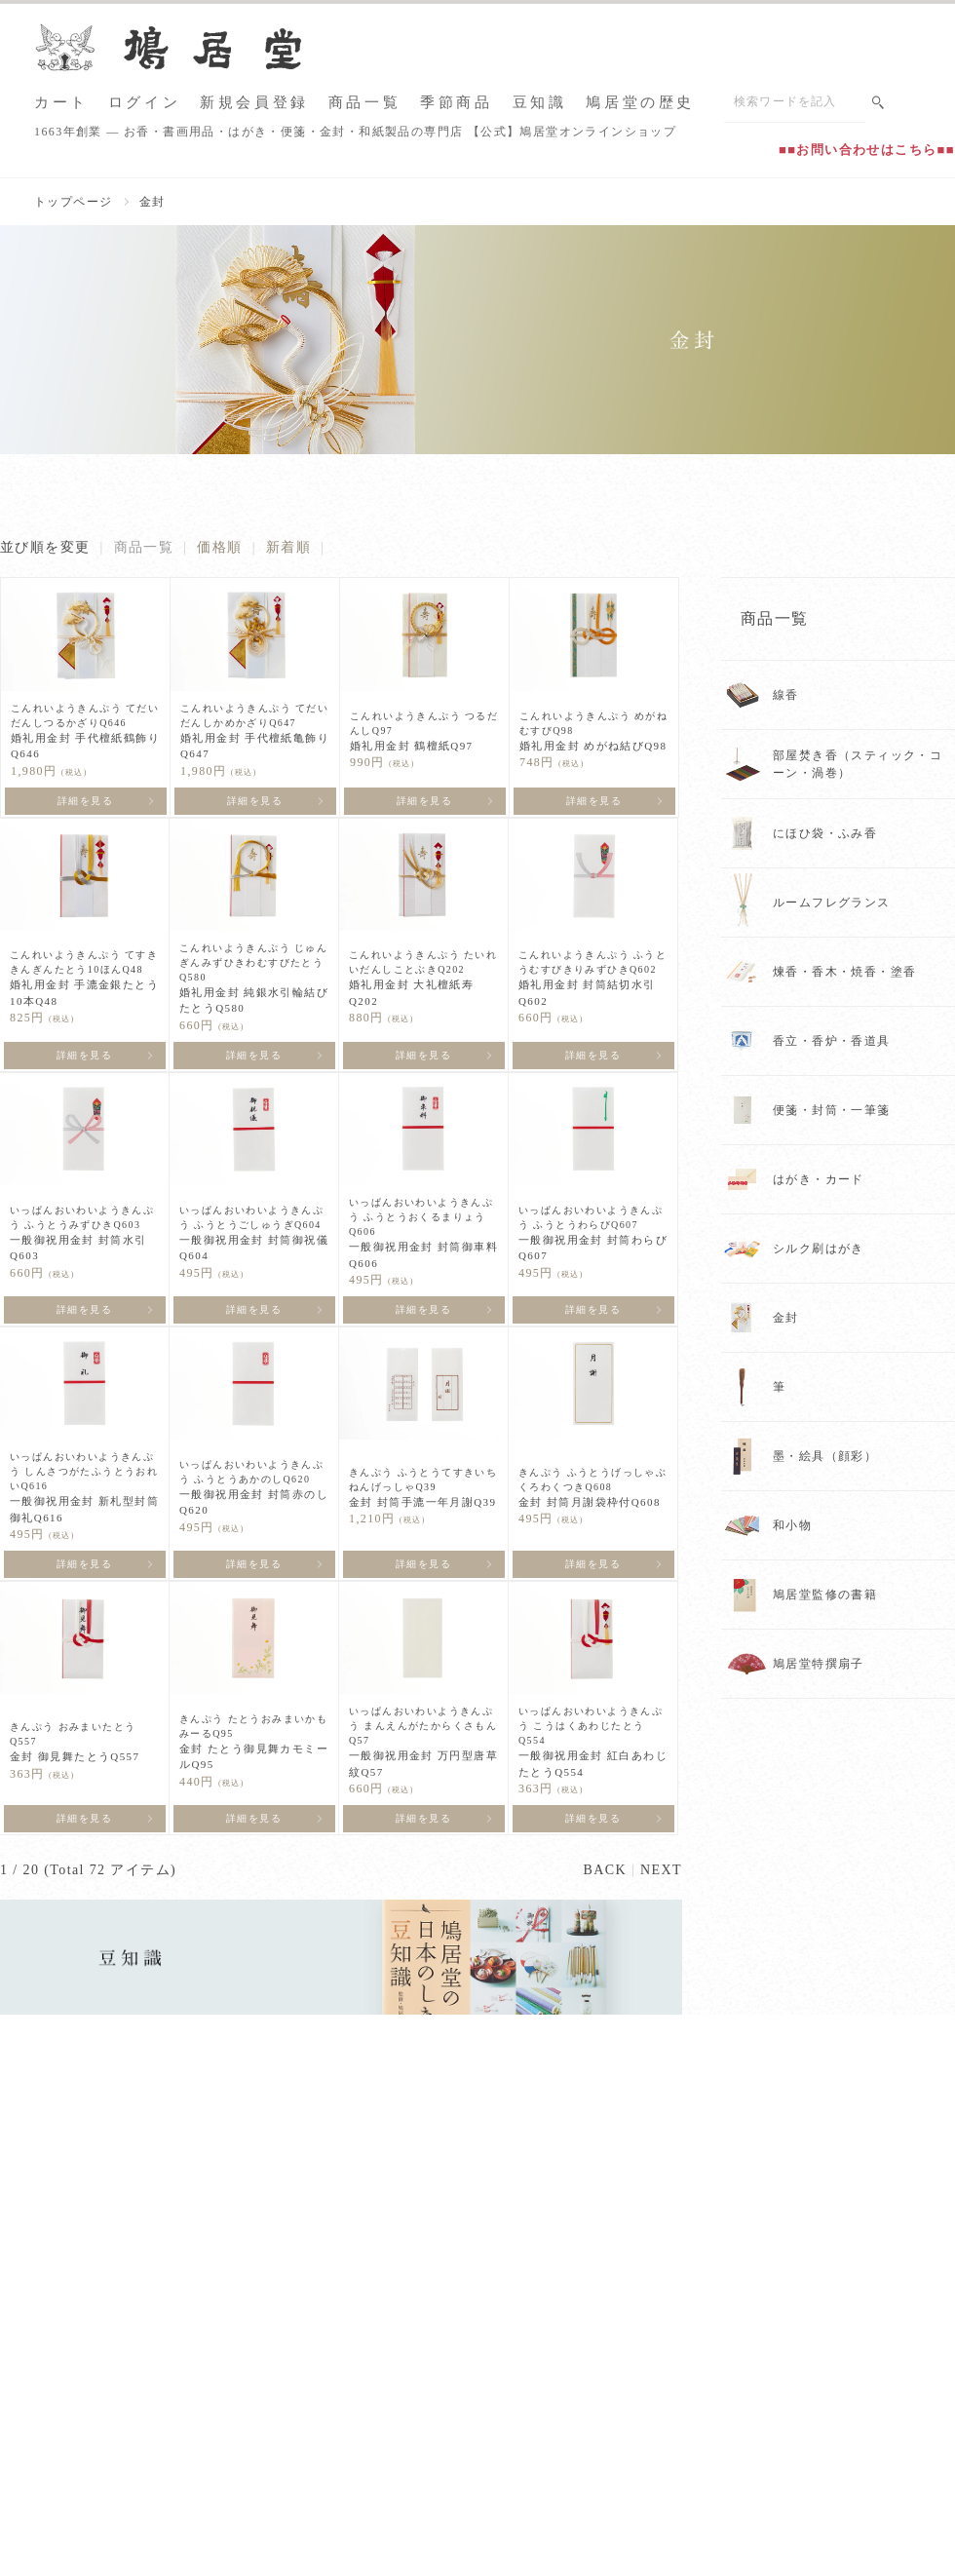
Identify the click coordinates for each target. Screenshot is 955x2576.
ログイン (144, 103)
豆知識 (540, 103)
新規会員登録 (254, 103)
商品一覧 (364, 103)
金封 (152, 202)
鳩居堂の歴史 (640, 103)
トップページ (73, 202)
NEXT (661, 1870)
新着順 (288, 547)
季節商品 (456, 103)
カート (61, 103)
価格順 (219, 547)
